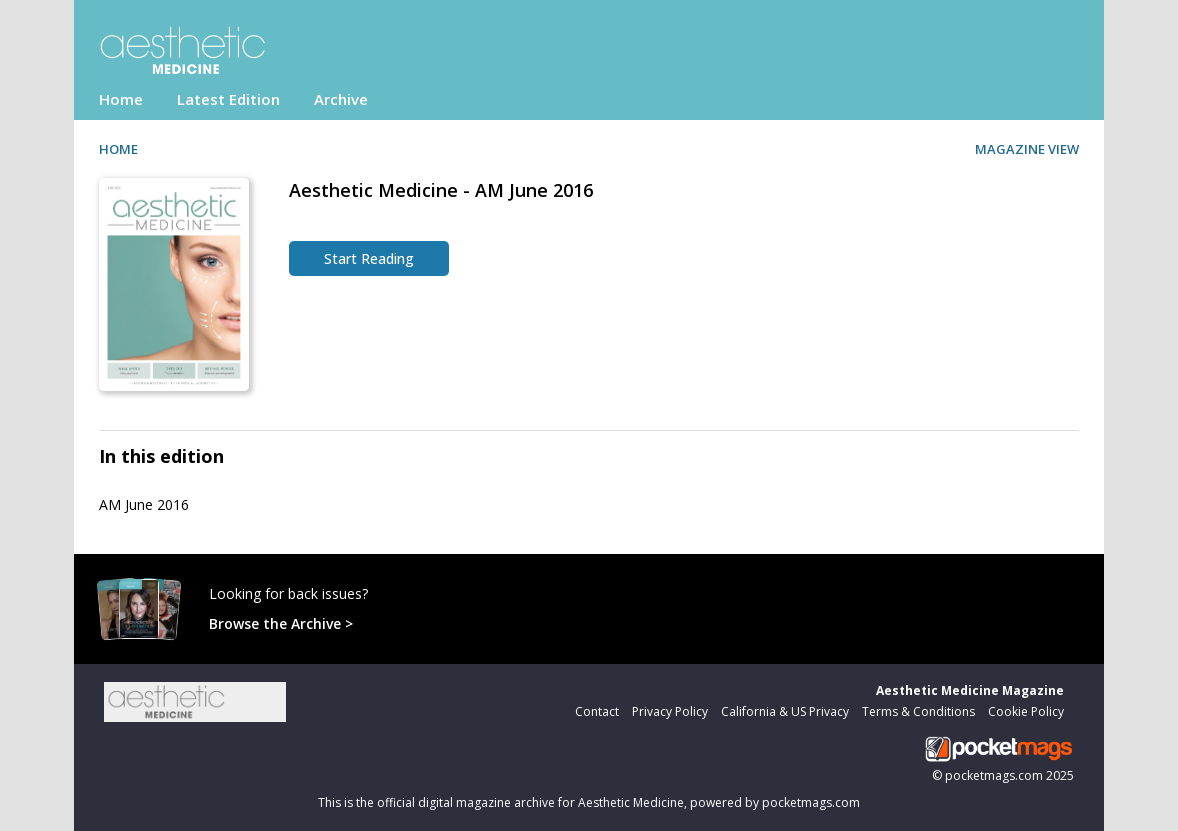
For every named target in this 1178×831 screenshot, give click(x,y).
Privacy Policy (670, 711)
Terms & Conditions (918, 711)
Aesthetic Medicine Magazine (970, 690)
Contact (597, 711)
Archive (341, 99)
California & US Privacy (785, 711)
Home (121, 99)
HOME (118, 149)
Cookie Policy (1026, 711)
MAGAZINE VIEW (1027, 149)
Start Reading (369, 258)
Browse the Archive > (281, 623)
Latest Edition (228, 99)
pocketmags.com (994, 775)
